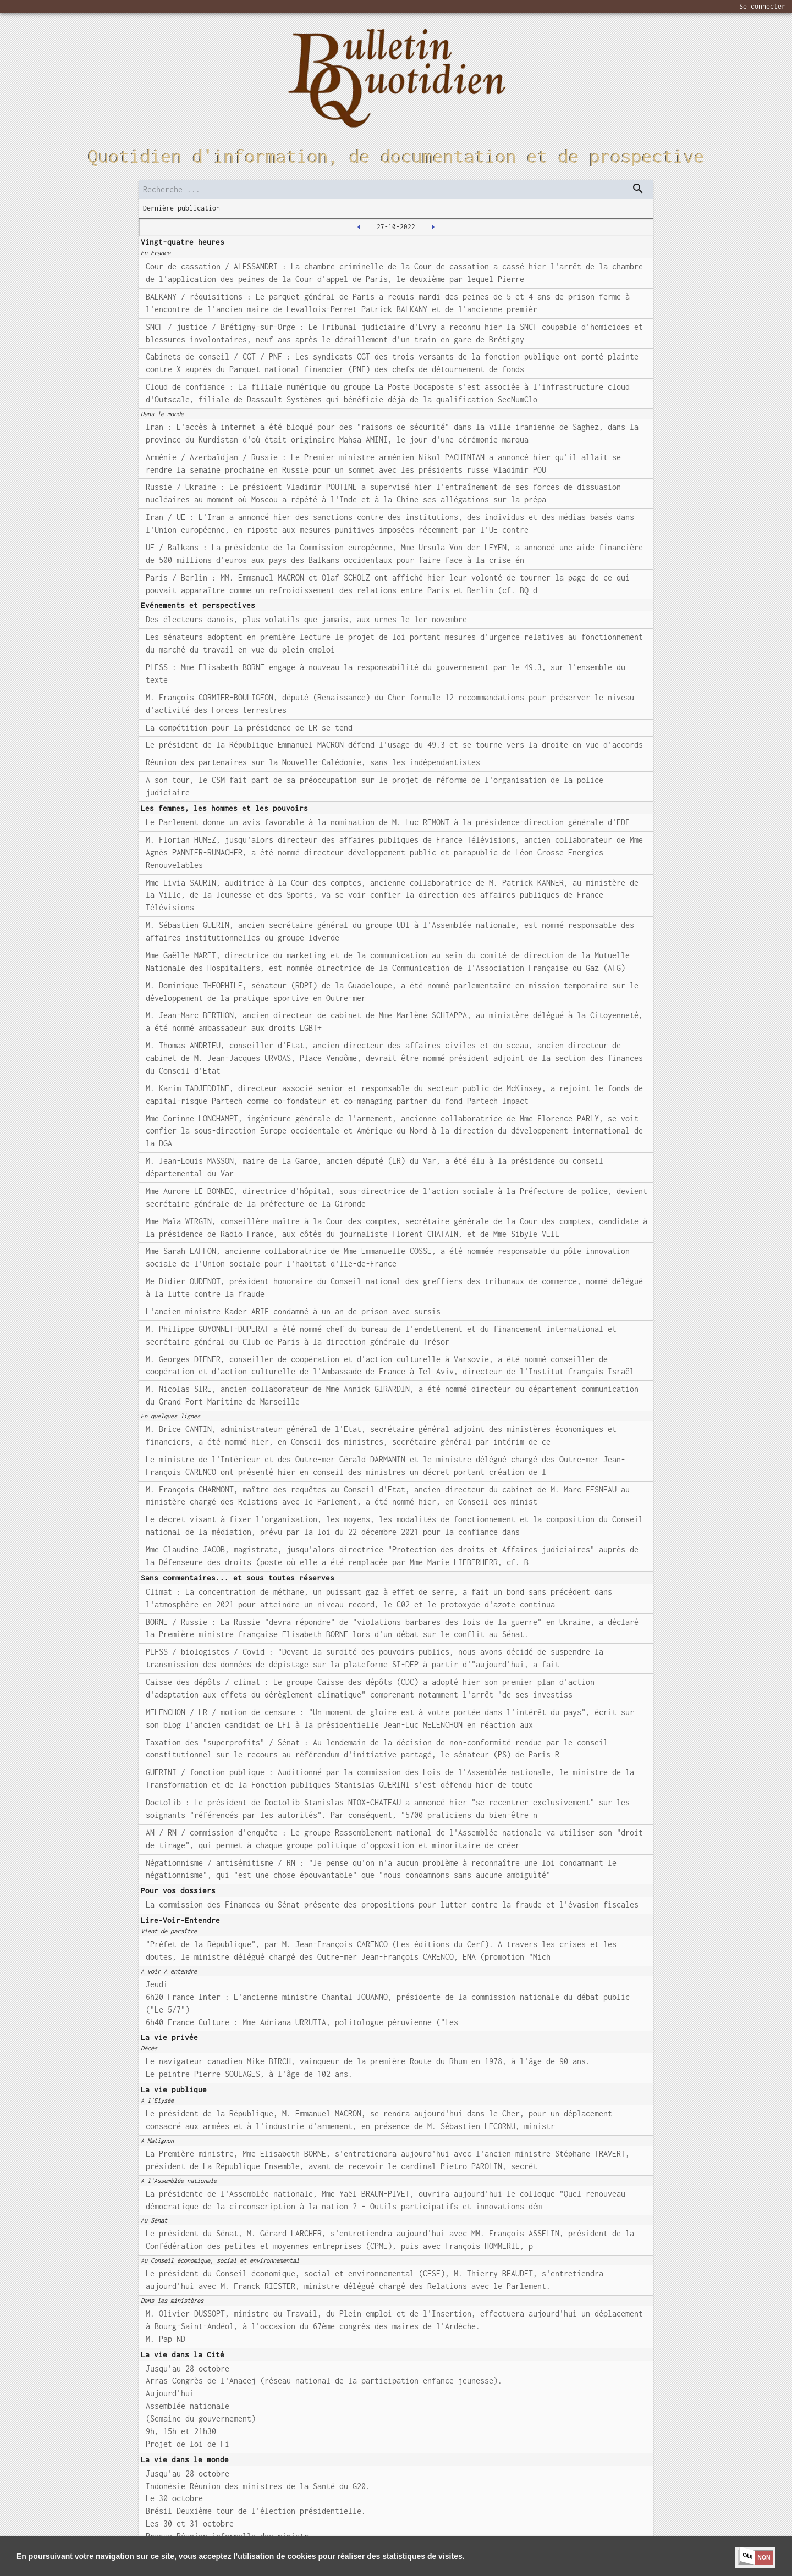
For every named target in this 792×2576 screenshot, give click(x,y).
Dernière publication (181, 208)
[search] (396, 189)
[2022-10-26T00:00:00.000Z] (359, 227)
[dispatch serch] (638, 188)
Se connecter (762, 6)
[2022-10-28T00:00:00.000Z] (432, 227)
